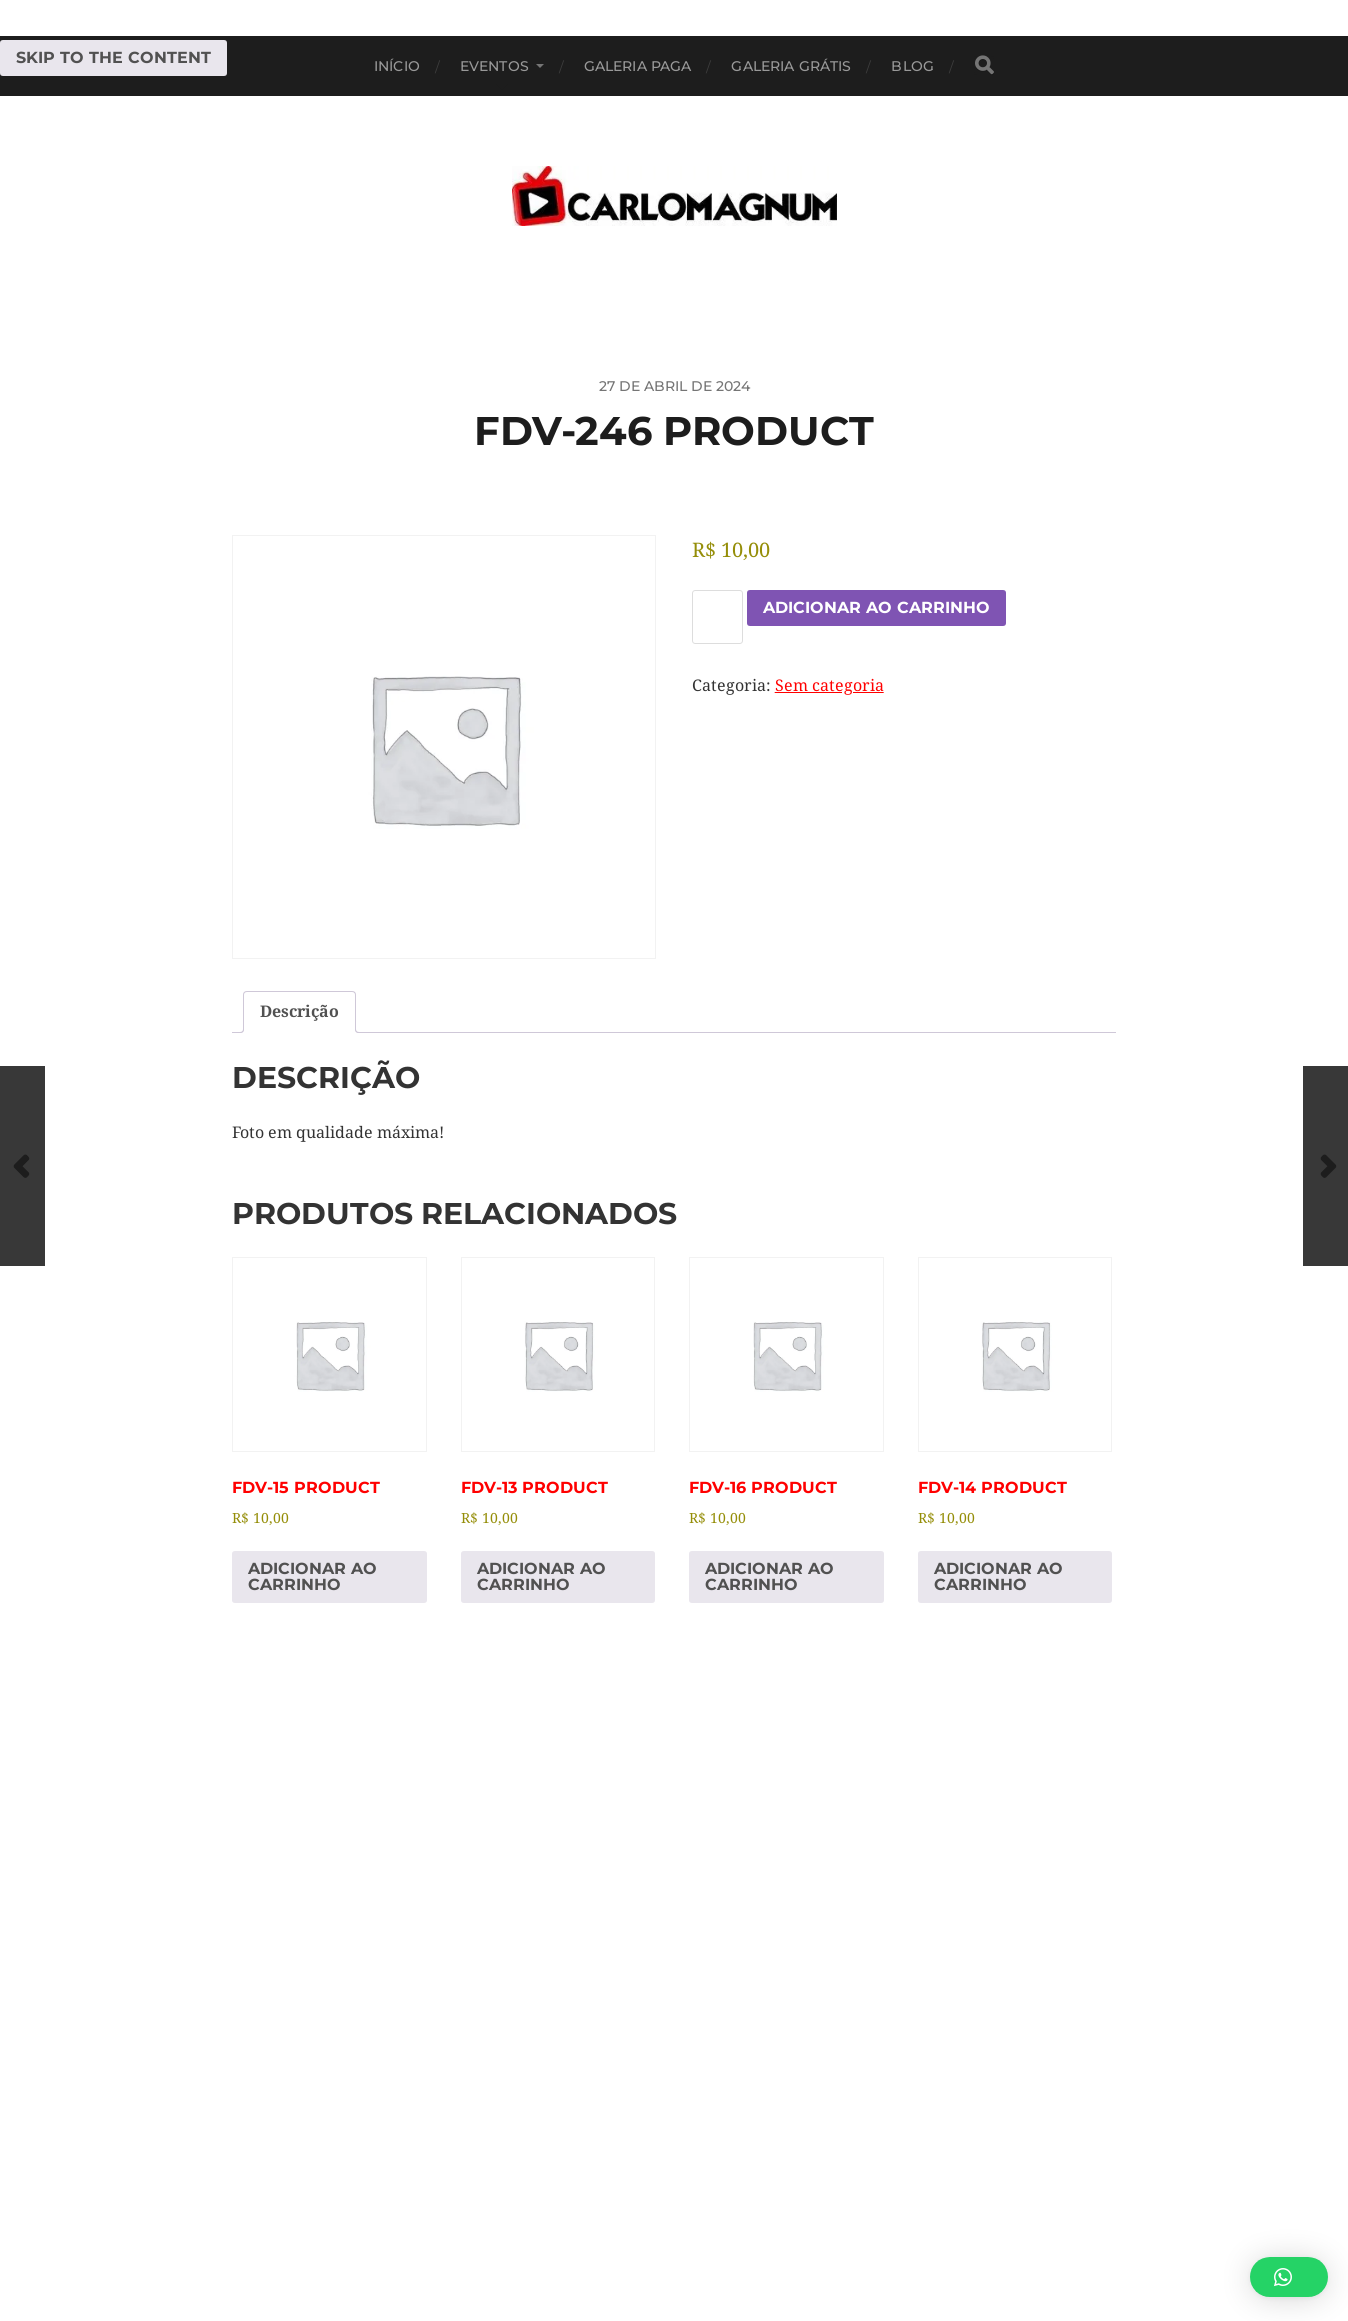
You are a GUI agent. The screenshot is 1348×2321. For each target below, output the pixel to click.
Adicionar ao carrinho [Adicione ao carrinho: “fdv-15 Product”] (312, 1576)
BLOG (912, 66)
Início (397, 66)
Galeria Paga (638, 66)
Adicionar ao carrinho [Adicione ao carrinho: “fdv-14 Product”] (998, 1576)
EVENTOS (494, 66)
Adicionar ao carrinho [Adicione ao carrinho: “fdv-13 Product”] (541, 1576)
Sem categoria (829, 685)
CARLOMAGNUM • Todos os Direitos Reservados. (755, 2228)
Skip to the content (113, 57)
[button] (1289, 2277)
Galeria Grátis (791, 66)
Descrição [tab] (299, 1011)
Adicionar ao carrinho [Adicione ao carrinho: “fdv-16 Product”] (769, 1576)
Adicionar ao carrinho (876, 607)
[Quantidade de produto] (717, 617)
